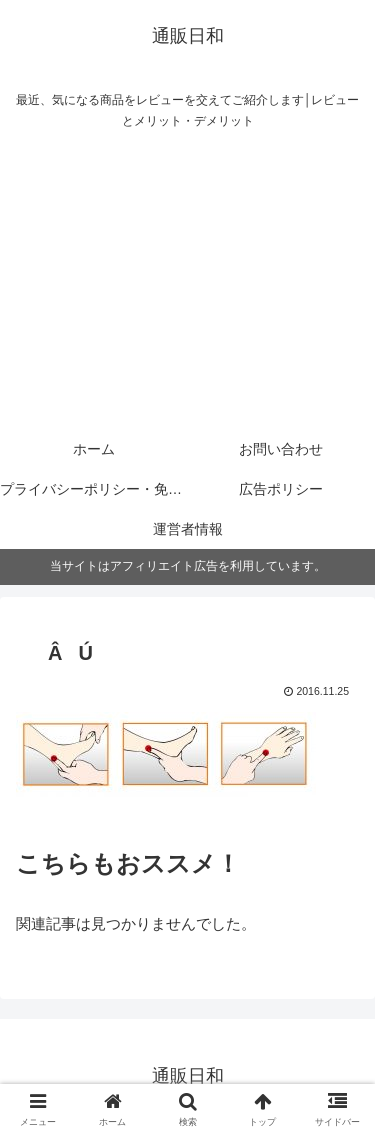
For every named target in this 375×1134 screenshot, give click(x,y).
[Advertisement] (187, 284)
